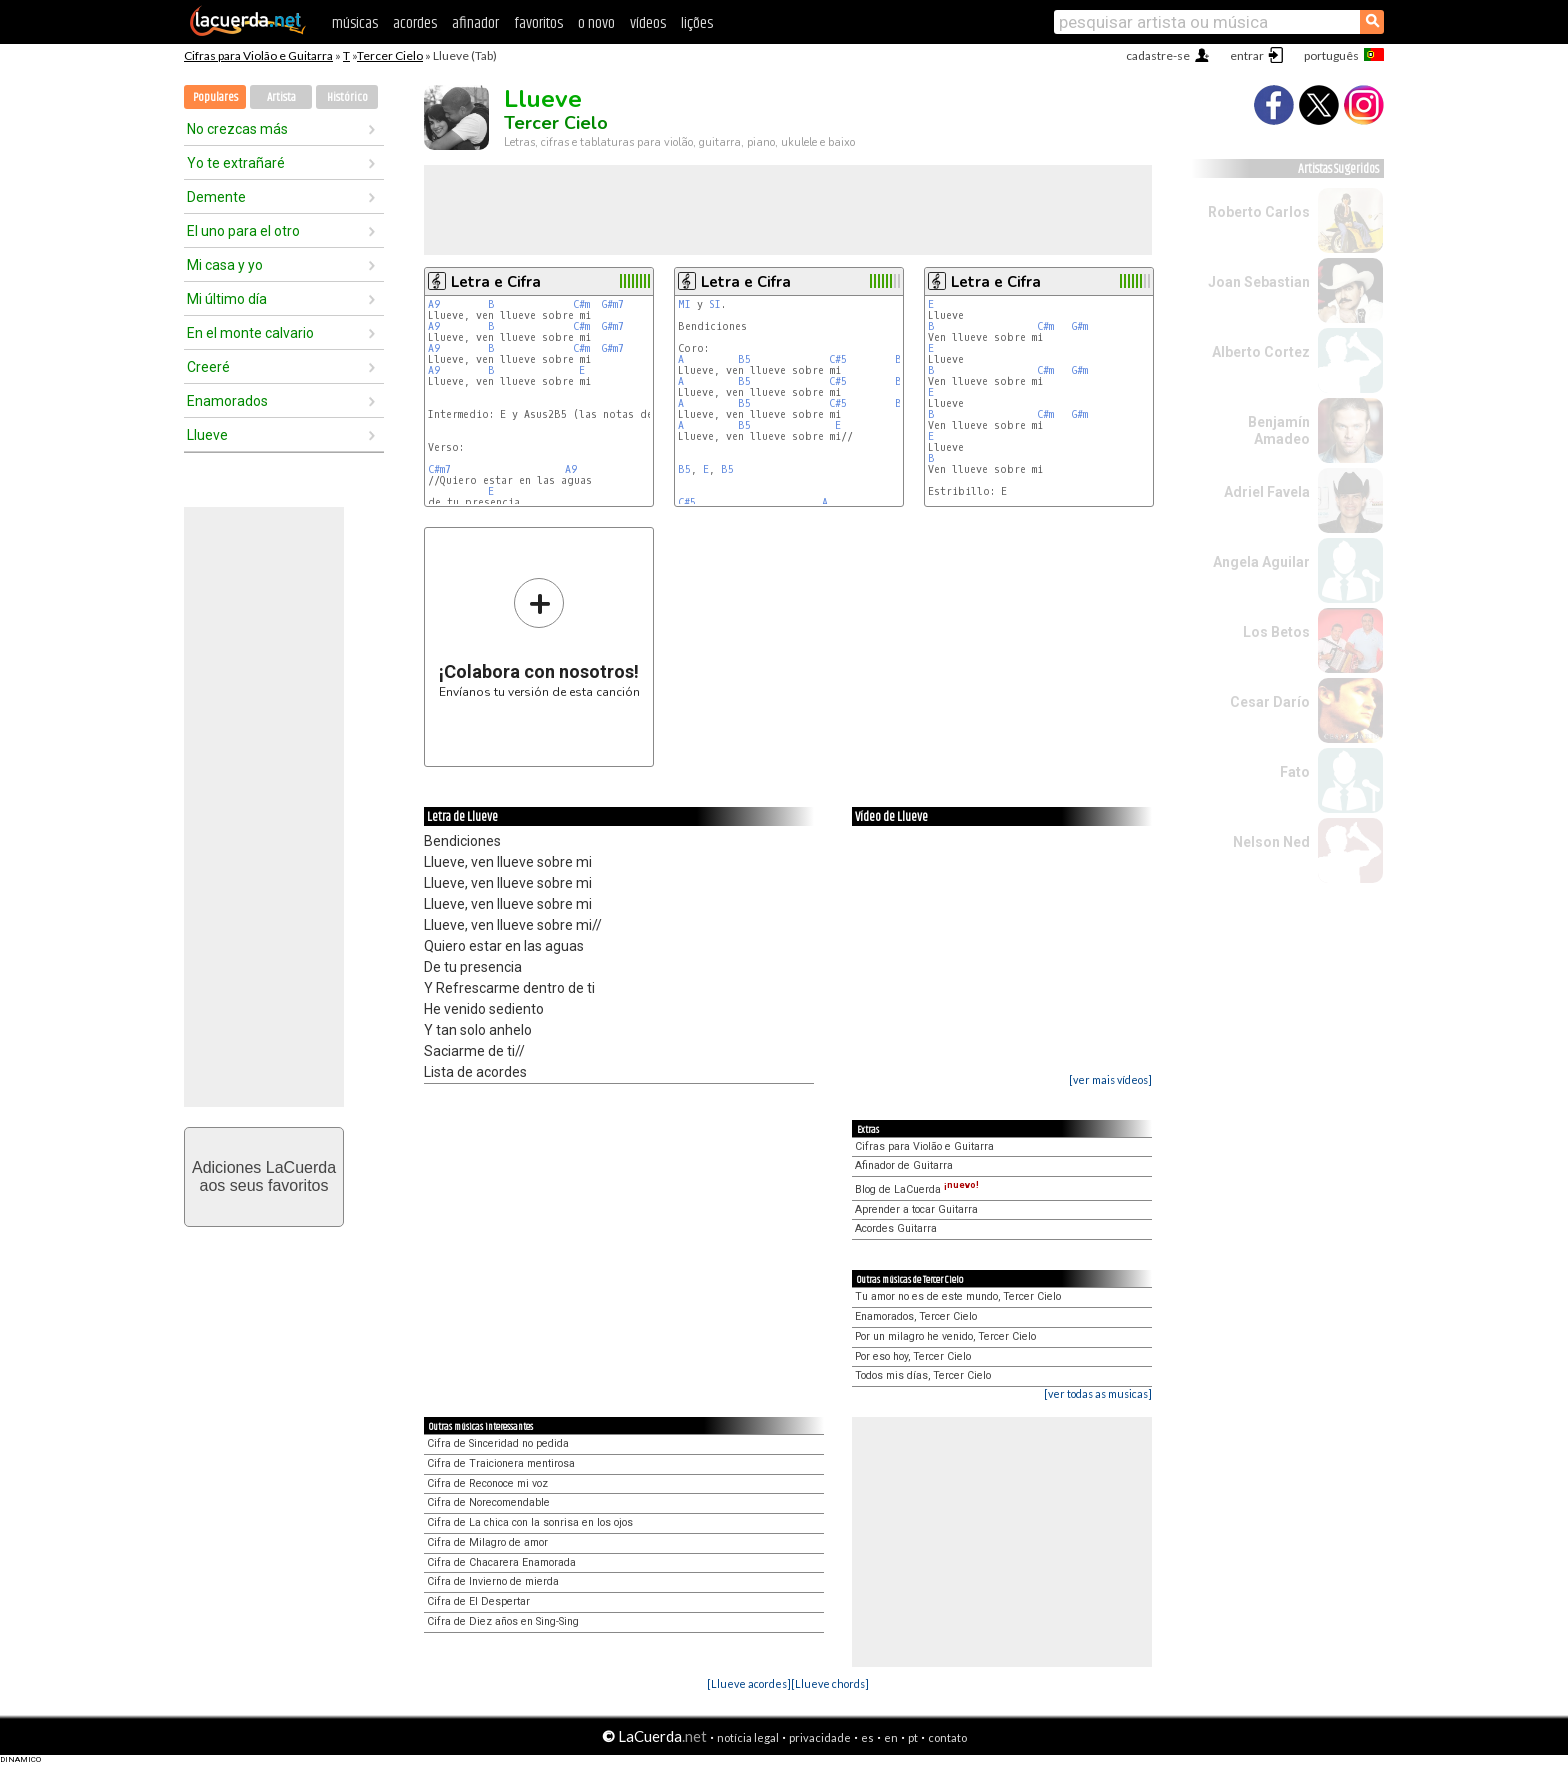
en (891, 1737)
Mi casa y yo (225, 265)
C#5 (838, 359)
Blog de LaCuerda (917, 1189)
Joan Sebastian (1259, 282)
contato (947, 1737)
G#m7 (613, 304)
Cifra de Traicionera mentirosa (501, 1463)
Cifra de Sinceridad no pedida (498, 1443)
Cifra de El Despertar (478, 1601)
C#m (581, 304)
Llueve (207, 435)
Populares (215, 97)
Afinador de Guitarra (904, 1165)
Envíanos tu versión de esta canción (539, 637)
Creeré (208, 367)
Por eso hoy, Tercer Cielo (913, 1356)
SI (715, 304)
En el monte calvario (250, 333)
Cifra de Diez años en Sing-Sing (503, 1621)
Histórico (347, 97)
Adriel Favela (1267, 492)
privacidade (820, 1737)
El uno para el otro (243, 231)
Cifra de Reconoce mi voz (487, 1483)
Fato (1295, 772)
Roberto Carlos (1259, 212)
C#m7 (439, 469)
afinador (475, 23)
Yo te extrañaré (236, 163)
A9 (434, 304)
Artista (281, 97)
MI (684, 304)
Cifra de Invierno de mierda (493, 1581)
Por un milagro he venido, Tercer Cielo (945, 1336)
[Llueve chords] (830, 1683)
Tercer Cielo (390, 55)
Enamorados (227, 401)
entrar (1247, 55)
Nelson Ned (1271, 842)
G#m (1080, 326)
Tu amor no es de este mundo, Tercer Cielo (958, 1296)
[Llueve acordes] (749, 1683)
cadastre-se (1158, 55)
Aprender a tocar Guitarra (916, 1209)
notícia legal (748, 1737)
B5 (744, 359)
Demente (216, 197)
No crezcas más (237, 129)
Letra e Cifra (496, 282)
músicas (355, 23)
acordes (415, 23)
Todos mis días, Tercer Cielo (923, 1375)
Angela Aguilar (1261, 562)
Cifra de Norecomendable (488, 1502)
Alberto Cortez (1261, 352)
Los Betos (1276, 632)
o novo (596, 23)
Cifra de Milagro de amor (487, 1542)
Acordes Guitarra (896, 1228)
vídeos (648, 23)
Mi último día (227, 299)
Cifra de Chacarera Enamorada (501, 1562)
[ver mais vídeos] (1110, 1079)
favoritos (538, 23)
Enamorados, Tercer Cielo (916, 1316)
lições (697, 23)
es (867, 1737)
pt (913, 1737)
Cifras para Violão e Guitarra (258, 55)
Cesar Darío (1270, 702)
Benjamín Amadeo (1279, 430)
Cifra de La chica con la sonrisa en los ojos (530, 1522)
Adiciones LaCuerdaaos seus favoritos (264, 1176)
